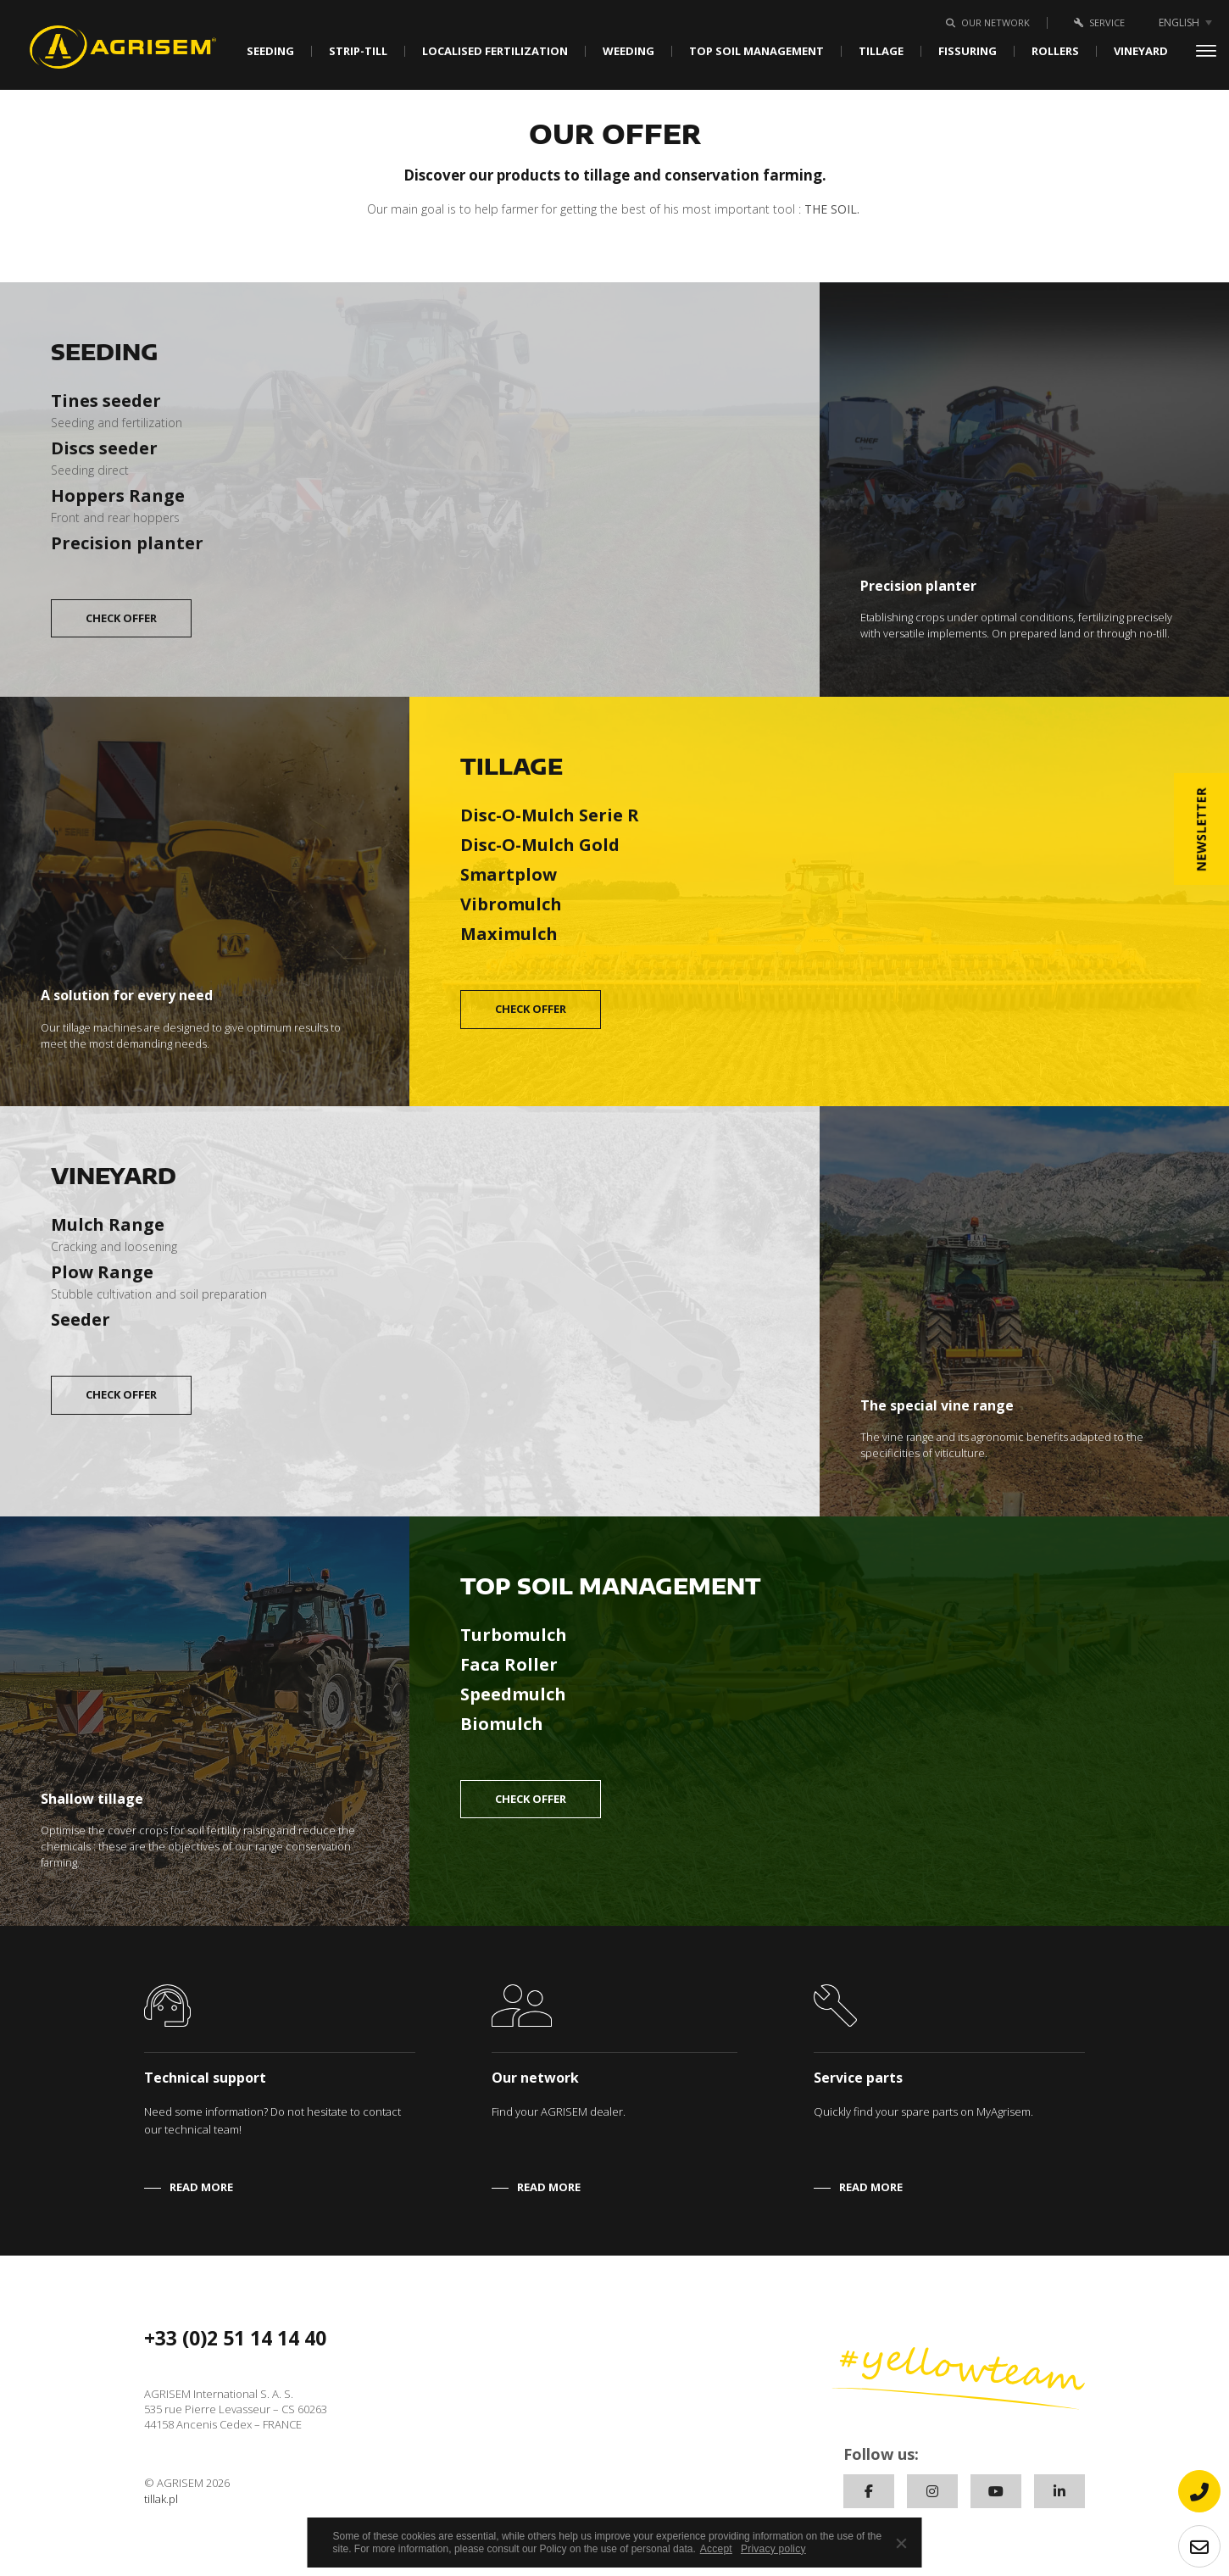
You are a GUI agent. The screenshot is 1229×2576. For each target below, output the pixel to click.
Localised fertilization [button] (495, 51)
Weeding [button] (628, 51)
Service (1096, 22)
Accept (716, 2549)
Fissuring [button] (967, 51)
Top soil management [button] (756, 51)
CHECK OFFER (121, 618)
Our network (985, 22)
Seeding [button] (270, 51)
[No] (901, 2542)
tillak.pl (161, 2498)
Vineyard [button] (1141, 51)
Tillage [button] (881, 51)
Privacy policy (773, 2549)
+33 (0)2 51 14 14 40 (235, 2337)
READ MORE (201, 2187)
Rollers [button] (1055, 51)
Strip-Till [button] (358, 51)
